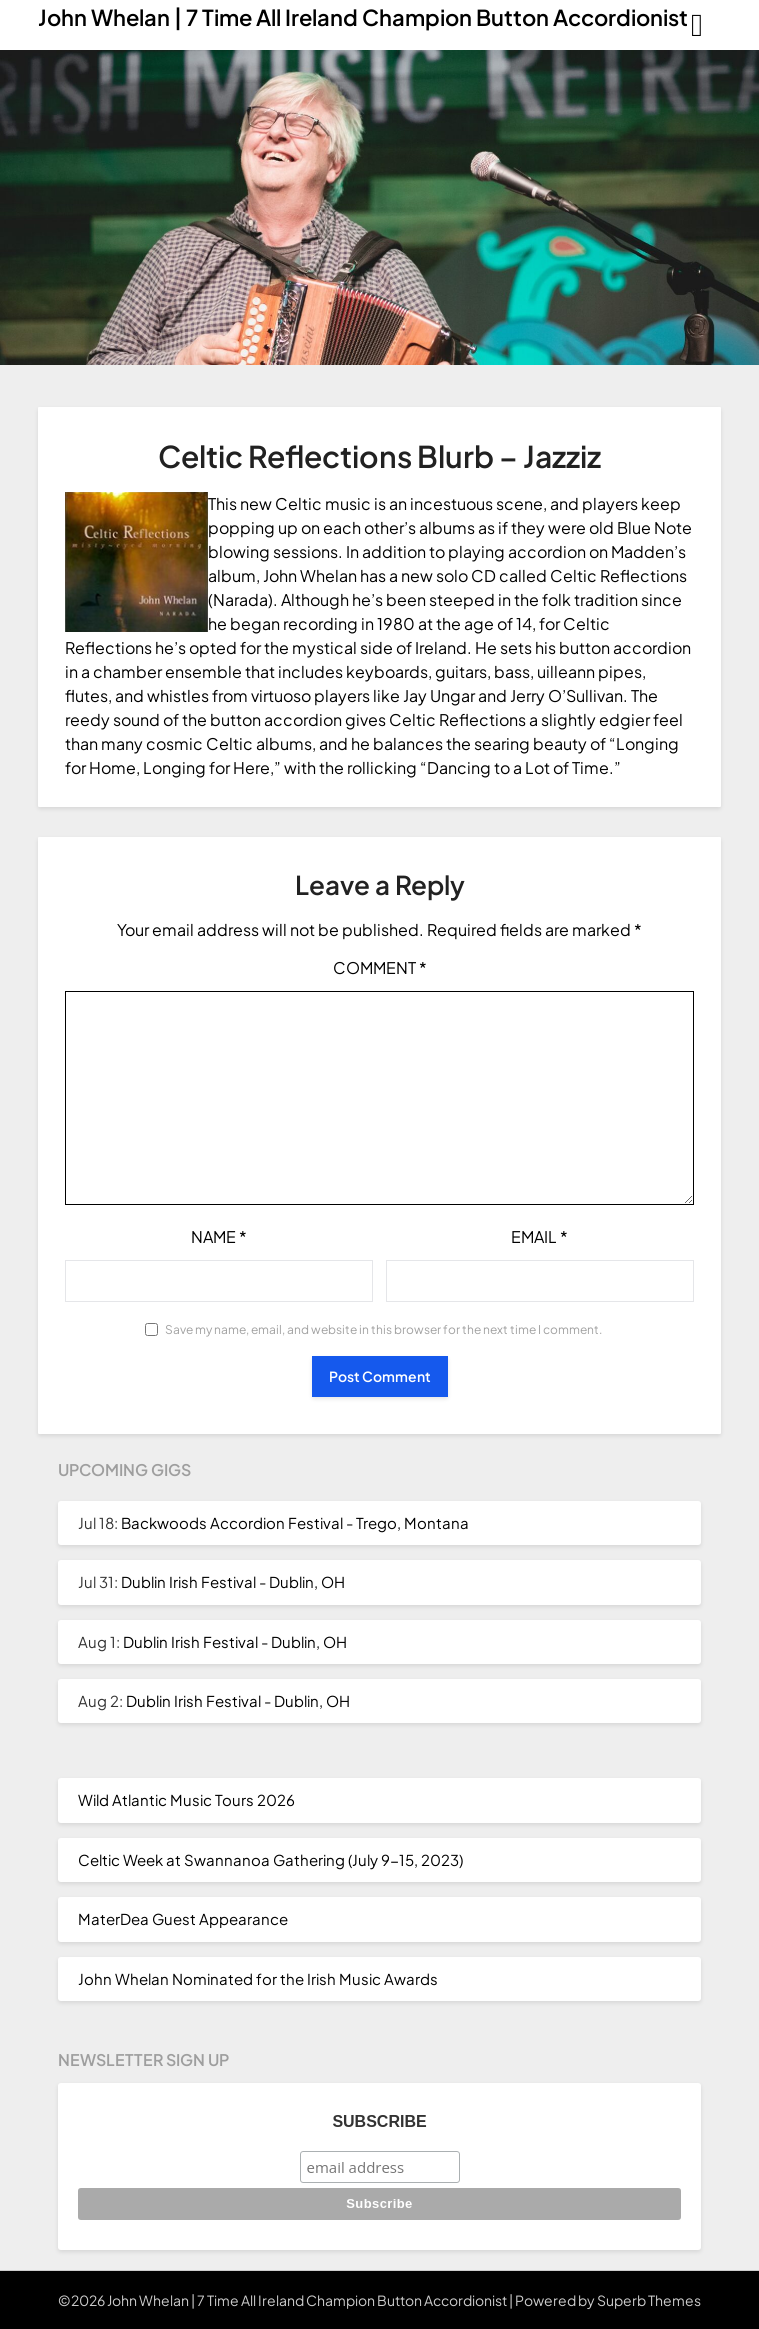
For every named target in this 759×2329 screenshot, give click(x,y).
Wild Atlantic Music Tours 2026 (186, 1799)
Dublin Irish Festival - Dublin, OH (233, 1581)
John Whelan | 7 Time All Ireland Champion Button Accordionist (363, 17)
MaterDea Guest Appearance (183, 1918)
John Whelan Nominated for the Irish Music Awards (258, 1978)
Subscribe (379, 2121)
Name (219, 1236)
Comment (380, 967)
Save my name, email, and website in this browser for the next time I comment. (383, 1329)
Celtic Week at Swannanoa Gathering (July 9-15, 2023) (270, 1859)
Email (539, 1236)
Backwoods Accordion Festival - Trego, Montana (295, 1522)
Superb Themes (649, 2300)
